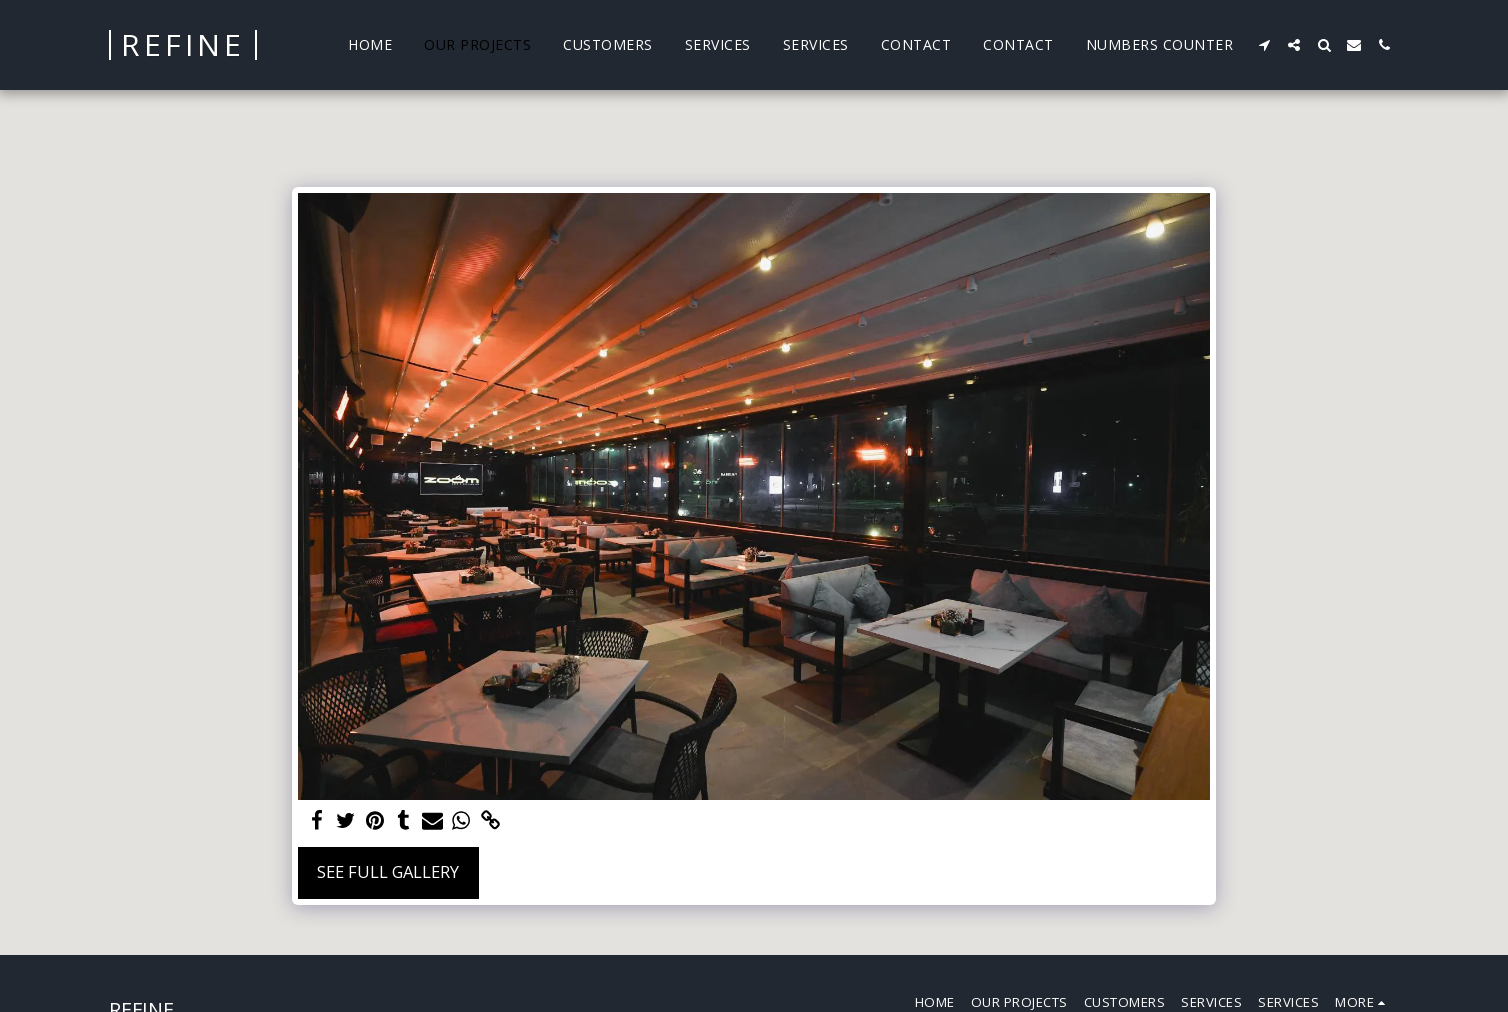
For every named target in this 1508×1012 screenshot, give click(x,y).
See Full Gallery (388, 871)
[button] (1264, 45)
